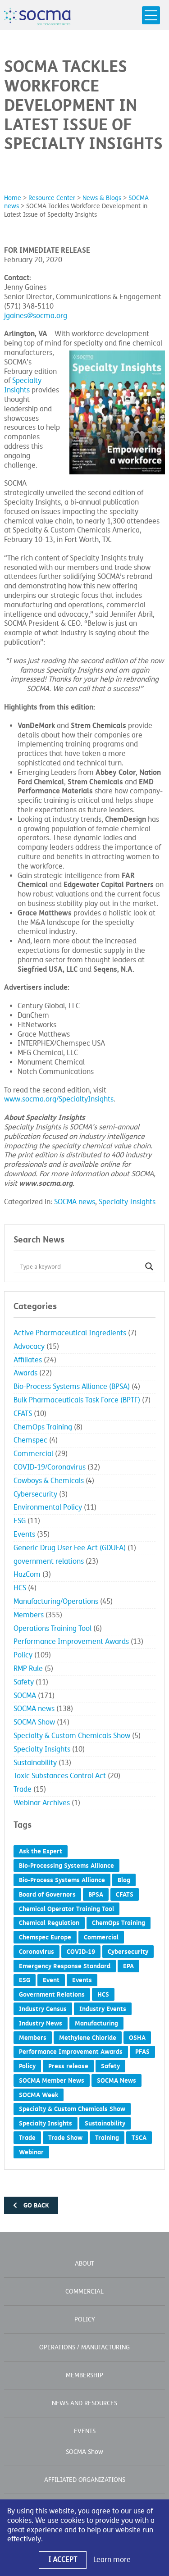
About (84, 2263)
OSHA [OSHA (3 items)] (137, 2038)
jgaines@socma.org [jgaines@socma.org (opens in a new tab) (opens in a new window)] (35, 315)
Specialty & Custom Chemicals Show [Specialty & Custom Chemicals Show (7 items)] (72, 2109)
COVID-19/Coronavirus (50, 1467)
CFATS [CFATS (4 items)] (124, 1894)
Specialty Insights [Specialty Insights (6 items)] (45, 2123)
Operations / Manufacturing (84, 2347)
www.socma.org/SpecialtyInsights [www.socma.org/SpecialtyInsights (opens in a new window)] (59, 1099)
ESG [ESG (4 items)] (24, 1980)
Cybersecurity (35, 1494)
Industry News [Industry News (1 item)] (40, 2023)
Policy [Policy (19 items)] (27, 2066)
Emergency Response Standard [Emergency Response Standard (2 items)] (64, 1966)
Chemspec (30, 1440)
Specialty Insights (127, 1201)
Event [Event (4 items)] (51, 1980)
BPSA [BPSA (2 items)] (95, 1894)
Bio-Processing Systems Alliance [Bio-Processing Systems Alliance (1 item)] (66, 1865)
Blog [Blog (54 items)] (124, 1880)
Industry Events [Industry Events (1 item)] (102, 2009)
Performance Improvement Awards (71, 1641)
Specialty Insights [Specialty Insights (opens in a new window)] (22, 385)
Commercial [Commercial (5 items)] (101, 1937)
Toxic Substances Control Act (60, 1775)
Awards (25, 1373)
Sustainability (35, 1762)
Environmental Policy (48, 1507)
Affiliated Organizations (84, 2480)
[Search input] (80, 1266)
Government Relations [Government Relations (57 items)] (52, 1994)
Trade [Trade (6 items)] (27, 2138)
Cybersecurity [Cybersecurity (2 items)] (128, 1952)
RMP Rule (28, 1668)
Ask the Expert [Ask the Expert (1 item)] (40, 1851)
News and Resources (84, 2403)
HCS (20, 1588)
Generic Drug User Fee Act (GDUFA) (70, 1547)
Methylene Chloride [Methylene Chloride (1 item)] (87, 2038)
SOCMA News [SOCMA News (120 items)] (116, 2080)
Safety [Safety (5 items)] (110, 2066)
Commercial (33, 1453)
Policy (23, 1655)
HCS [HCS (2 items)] (103, 1994)
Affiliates (28, 1360)
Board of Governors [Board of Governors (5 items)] (47, 1894)
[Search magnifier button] (149, 1266)
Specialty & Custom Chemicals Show (72, 1735)
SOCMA (25, 1695)
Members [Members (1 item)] (32, 2038)
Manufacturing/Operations (56, 1601)
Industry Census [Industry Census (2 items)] (43, 2009)
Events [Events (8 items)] (82, 1980)
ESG (20, 1520)
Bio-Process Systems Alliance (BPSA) (72, 1386)
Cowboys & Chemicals (49, 1480)
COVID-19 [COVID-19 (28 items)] (81, 1952)
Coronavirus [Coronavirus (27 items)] (36, 1952)
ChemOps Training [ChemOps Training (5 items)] (118, 1923)
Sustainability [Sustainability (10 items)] (105, 2123)
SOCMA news (74, 1201)
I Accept (62, 2559)
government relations (49, 1561)
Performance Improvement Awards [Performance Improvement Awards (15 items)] (71, 2052)
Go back (31, 2205)
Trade (23, 1789)
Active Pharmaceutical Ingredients (70, 1333)
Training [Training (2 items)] (107, 2138)
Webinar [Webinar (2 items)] (31, 2152)
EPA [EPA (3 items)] (128, 1966)
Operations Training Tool (52, 1628)
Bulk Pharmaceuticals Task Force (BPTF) (77, 1400)
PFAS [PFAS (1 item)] (142, 2052)
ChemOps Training (43, 1427)
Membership (84, 2375)
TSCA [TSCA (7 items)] (139, 2138)
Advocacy (29, 1346)
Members (29, 1615)
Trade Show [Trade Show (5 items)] (65, 2138)
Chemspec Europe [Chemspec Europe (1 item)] (45, 1937)
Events (24, 1534)
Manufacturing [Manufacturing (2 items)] (96, 2023)
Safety (24, 1682)
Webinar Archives (42, 1802)
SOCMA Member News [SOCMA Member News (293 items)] (51, 2080)
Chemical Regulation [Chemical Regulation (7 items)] (49, 1923)
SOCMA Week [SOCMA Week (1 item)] (38, 2095)
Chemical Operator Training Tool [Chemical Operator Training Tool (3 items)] (66, 1909)
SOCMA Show (34, 1722)
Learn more (112, 2559)
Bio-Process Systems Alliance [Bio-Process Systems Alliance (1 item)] (62, 1880)
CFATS (23, 1413)
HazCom (27, 1574)
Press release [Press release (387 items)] (68, 2066)
